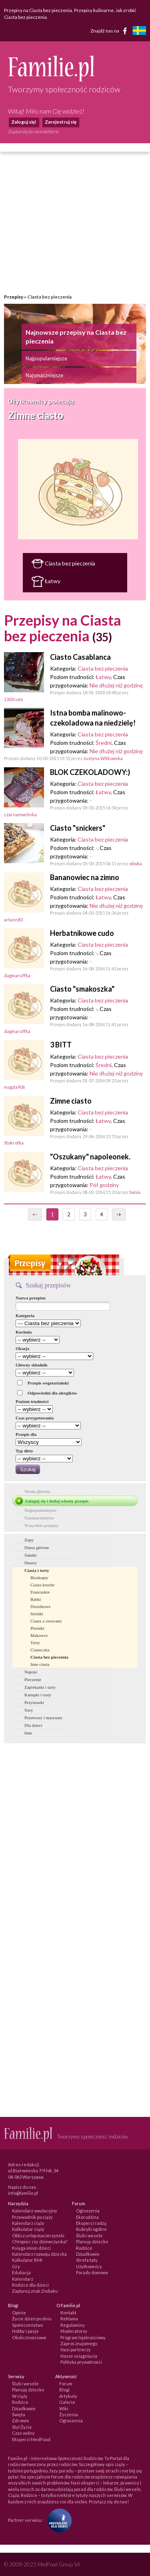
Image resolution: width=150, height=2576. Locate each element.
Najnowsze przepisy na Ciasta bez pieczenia (76, 336)
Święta (18, 2414)
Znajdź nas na (110, 30)
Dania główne (36, 1547)
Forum (65, 2383)
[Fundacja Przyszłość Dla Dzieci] (58, 2520)
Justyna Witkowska (103, 758)
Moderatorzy (73, 2331)
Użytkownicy (89, 2266)
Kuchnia (24, 1332)
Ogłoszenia (88, 2210)
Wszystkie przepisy (41, 1525)
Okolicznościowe (29, 2337)
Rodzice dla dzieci (30, 2284)
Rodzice (84, 2248)
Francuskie (40, 1592)
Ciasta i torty (36, 1570)
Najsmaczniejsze (44, 375)
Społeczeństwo (27, 2325)
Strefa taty (87, 2260)
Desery (30, 1562)
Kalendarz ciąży (28, 2223)
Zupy (29, 1539)
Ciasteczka (40, 1649)
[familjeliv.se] (139, 31)
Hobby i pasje (25, 2331)
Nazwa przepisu (31, 1297)
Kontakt (68, 2312)
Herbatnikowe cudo (82, 933)
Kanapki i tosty (37, 1694)
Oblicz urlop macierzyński (38, 2235)
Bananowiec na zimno (84, 877)
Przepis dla (26, 1434)
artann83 (13, 919)
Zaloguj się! (23, 122)
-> (118, 1214)
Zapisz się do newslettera (33, 131)
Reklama (69, 2318)
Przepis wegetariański (48, 1383)
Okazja (22, 1348)
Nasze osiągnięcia (78, 2355)
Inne (28, 1732)
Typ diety (24, 1450)
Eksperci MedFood (31, 2439)
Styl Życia (22, 2427)
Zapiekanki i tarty (40, 1687)
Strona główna (37, 1491)
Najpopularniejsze (46, 358)
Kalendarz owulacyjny (34, 2210)
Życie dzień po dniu (32, 2318)
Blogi (64, 2389)
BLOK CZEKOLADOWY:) (90, 772)
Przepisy (13, 297)
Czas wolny (23, 2433)
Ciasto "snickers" (77, 827)
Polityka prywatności (81, 2362)
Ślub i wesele (89, 2235)
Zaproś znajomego (78, 2343)
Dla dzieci (33, 1725)
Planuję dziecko (92, 2241)
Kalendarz (22, 2278)
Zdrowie (20, 2420)
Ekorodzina (87, 2217)
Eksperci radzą (91, 2223)
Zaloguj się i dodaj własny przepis (56, 1500)
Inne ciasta (39, 1664)
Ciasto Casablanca (80, 657)
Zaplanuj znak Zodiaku (35, 2290)
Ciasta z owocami (46, 1620)
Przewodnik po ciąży (32, 2217)
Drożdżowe (40, 1606)
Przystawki (34, 1702)
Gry (16, 2266)
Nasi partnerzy (75, 2349)
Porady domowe (92, 2272)
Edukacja (21, 2272)
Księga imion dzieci (31, 2248)
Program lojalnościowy (83, 2337)
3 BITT (61, 1044)
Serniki (36, 1613)
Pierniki (37, 1628)
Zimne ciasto (35, 415)
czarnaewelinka (20, 814)
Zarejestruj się (60, 122)
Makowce (39, 1635)
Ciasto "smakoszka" (82, 988)
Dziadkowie (88, 2254)
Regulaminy (72, 2325)
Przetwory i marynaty (43, 1717)
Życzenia (68, 2414)
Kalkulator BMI (27, 2260)
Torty (35, 1642)
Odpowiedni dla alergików (52, 1393)
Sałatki (30, 1555)
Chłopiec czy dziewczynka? (39, 2241)
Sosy (28, 1710)
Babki (35, 1599)
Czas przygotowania (35, 1417)
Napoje (30, 1671)
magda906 (14, 1087)
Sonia (134, 1192)
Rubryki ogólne (91, 2229)
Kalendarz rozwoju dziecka (39, 2254)
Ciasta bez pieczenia (70, 562)
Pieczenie (32, 1679)
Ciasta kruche (42, 1584)
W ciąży (20, 2396)
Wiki (63, 2408)
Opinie (19, 2312)
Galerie (67, 2402)
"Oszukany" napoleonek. (90, 1156)
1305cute (13, 699)
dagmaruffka (17, 975)
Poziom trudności (32, 1401)
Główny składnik (32, 1364)
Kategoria (25, 1315)
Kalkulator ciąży (28, 2229)
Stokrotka (14, 1142)
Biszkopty (39, 1577)
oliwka (135, 863)
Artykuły (68, 2396)
